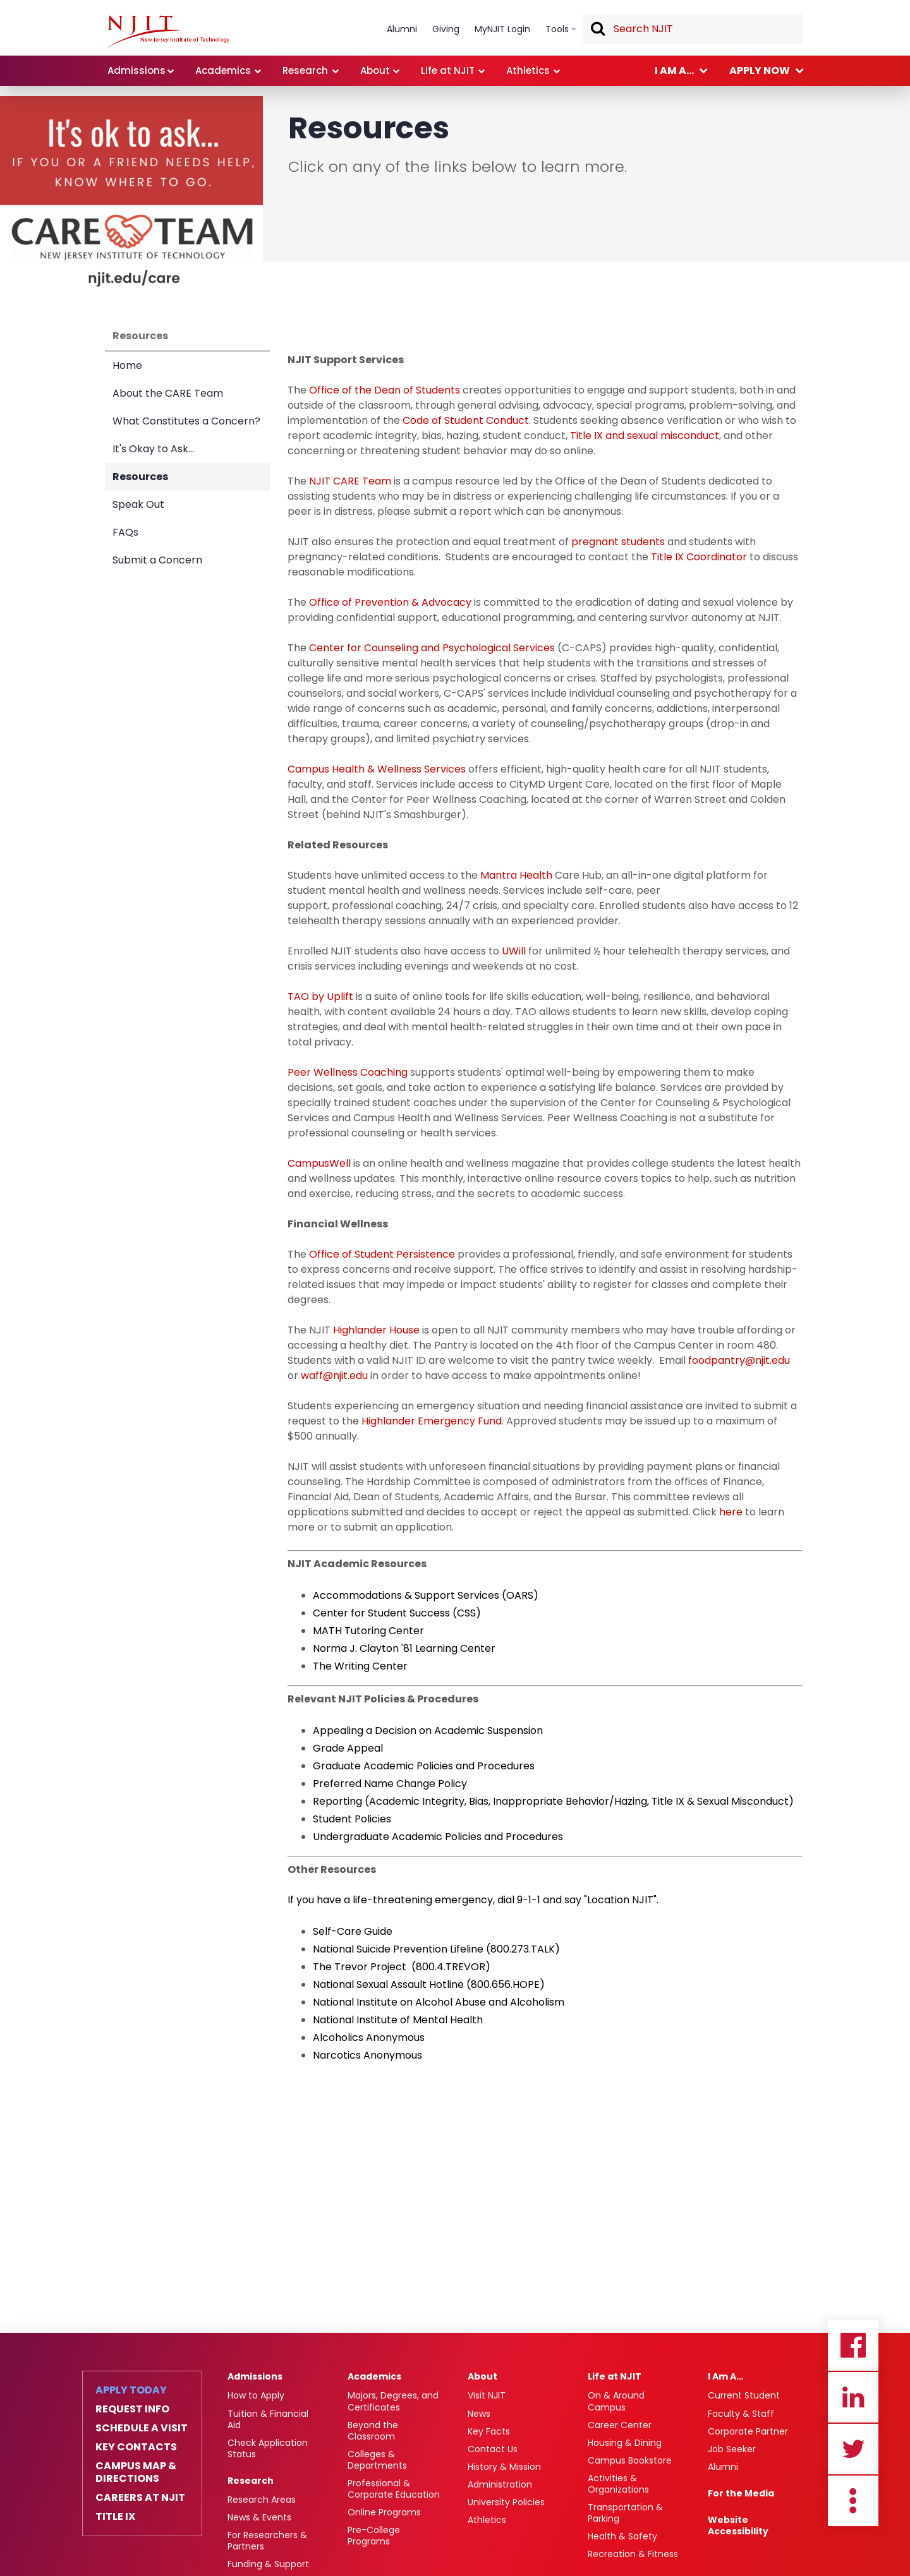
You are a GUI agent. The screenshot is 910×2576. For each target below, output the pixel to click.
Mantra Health (516, 875)
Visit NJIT (487, 2395)
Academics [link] (223, 70)
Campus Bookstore (630, 2460)
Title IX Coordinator (699, 557)
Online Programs (384, 2512)
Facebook (853, 2345)
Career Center (620, 2425)
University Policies (506, 2502)
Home (127, 365)
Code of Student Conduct (466, 420)
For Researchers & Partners (267, 2540)
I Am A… (725, 2376)
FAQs (125, 532)
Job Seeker (732, 2449)
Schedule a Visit (141, 2428)
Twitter (853, 2449)
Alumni (723, 2466)
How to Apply (256, 2395)
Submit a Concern (157, 560)
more (853, 2501)
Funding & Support (268, 2564)
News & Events (259, 2517)
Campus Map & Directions (135, 2472)
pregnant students (618, 541)
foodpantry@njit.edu (739, 1360)
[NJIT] (168, 31)
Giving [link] (445, 29)
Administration (500, 2484)
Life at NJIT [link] (448, 70)
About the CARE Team (167, 393)
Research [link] (305, 70)
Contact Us (493, 2449)
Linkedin (853, 2397)
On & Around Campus (616, 2401)
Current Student (744, 2395)
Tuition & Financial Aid (268, 2419)
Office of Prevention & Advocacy (390, 602)
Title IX (115, 2516)
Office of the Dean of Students (384, 390)
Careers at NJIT (140, 2497)
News (479, 2413)
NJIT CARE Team (350, 481)
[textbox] (693, 29)
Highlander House (376, 1330)
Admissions (255, 2376)
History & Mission (504, 2466)
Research (251, 2480)
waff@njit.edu (334, 1375)
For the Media (741, 2493)
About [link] (375, 70)
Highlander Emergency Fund (431, 1421)
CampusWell (319, 1163)
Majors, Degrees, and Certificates (393, 2401)
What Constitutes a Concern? (186, 421)
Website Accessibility (738, 2525)
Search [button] (597, 29)
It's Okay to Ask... (153, 449)
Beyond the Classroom (373, 2430)
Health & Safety (622, 2536)
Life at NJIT (614, 2376)
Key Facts (489, 2431)
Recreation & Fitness (633, 2554)
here (731, 1512)
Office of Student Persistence (382, 1254)
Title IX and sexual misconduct (644, 435)
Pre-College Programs (374, 2535)
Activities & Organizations (618, 2483)
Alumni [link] (402, 29)
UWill (514, 951)
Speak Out (138, 504)
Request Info (132, 2409)
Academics (374, 2376)
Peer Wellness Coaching (348, 1072)
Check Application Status (268, 2448)
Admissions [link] (136, 70)
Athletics (487, 2519)
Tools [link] (557, 29)
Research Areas (262, 2499)
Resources (140, 335)
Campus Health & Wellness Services (377, 769)
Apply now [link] (759, 70)
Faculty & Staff (741, 2413)
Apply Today (131, 2390)
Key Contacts (136, 2447)
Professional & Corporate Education (394, 2488)
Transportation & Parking (625, 2512)
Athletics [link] (528, 70)
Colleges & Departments (377, 2459)
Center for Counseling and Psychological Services (432, 648)
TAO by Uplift (320, 996)
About (482, 2376)
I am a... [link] (674, 70)
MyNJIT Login (502, 29)
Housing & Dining (625, 2442)
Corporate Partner (748, 2431)
